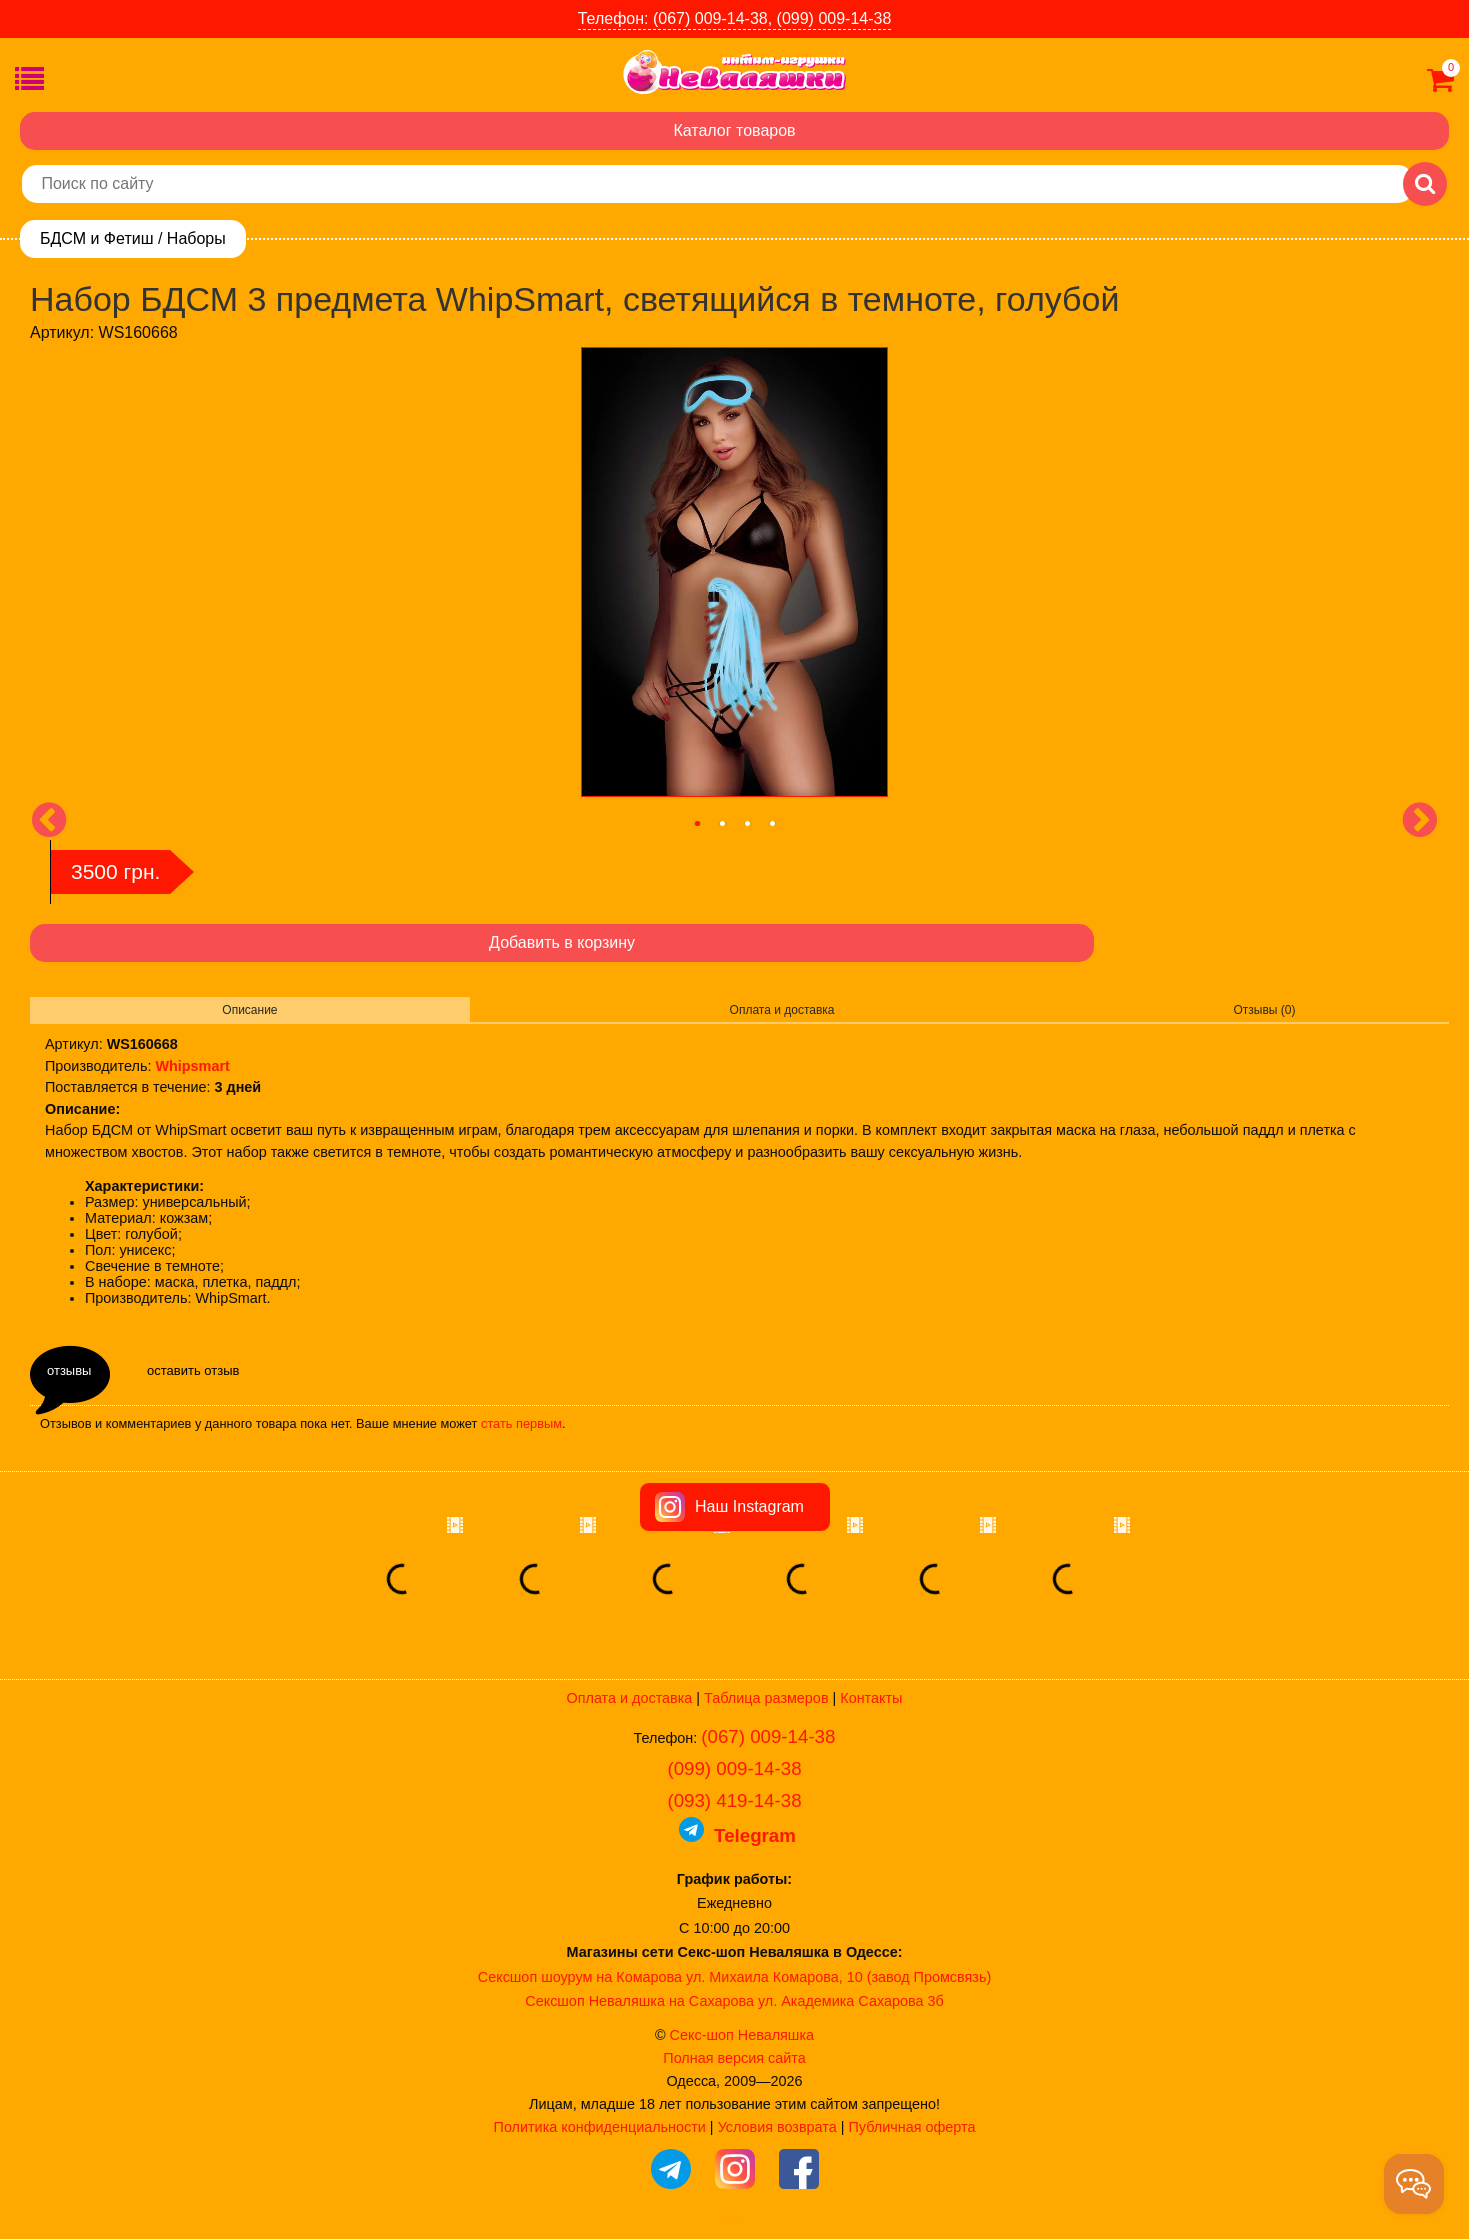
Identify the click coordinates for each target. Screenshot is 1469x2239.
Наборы (196, 238)
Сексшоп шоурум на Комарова (580, 1977)
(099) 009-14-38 (734, 1768)
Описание (249, 1010)
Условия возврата (777, 2127)
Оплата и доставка (782, 1010)
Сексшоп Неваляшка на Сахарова (639, 2001)
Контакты (871, 1698)
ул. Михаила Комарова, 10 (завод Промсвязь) (838, 1977)
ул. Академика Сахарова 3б (851, 2001)
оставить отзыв (193, 1370)
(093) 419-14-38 (734, 1800)
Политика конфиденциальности (600, 2127)
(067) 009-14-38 (768, 1736)
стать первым (521, 1423)
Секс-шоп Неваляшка (742, 2035)
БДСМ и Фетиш (97, 238)
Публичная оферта (911, 2127)
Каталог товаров (734, 130)
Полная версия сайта (734, 2058)
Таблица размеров (766, 1698)
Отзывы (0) (1265, 1010)
